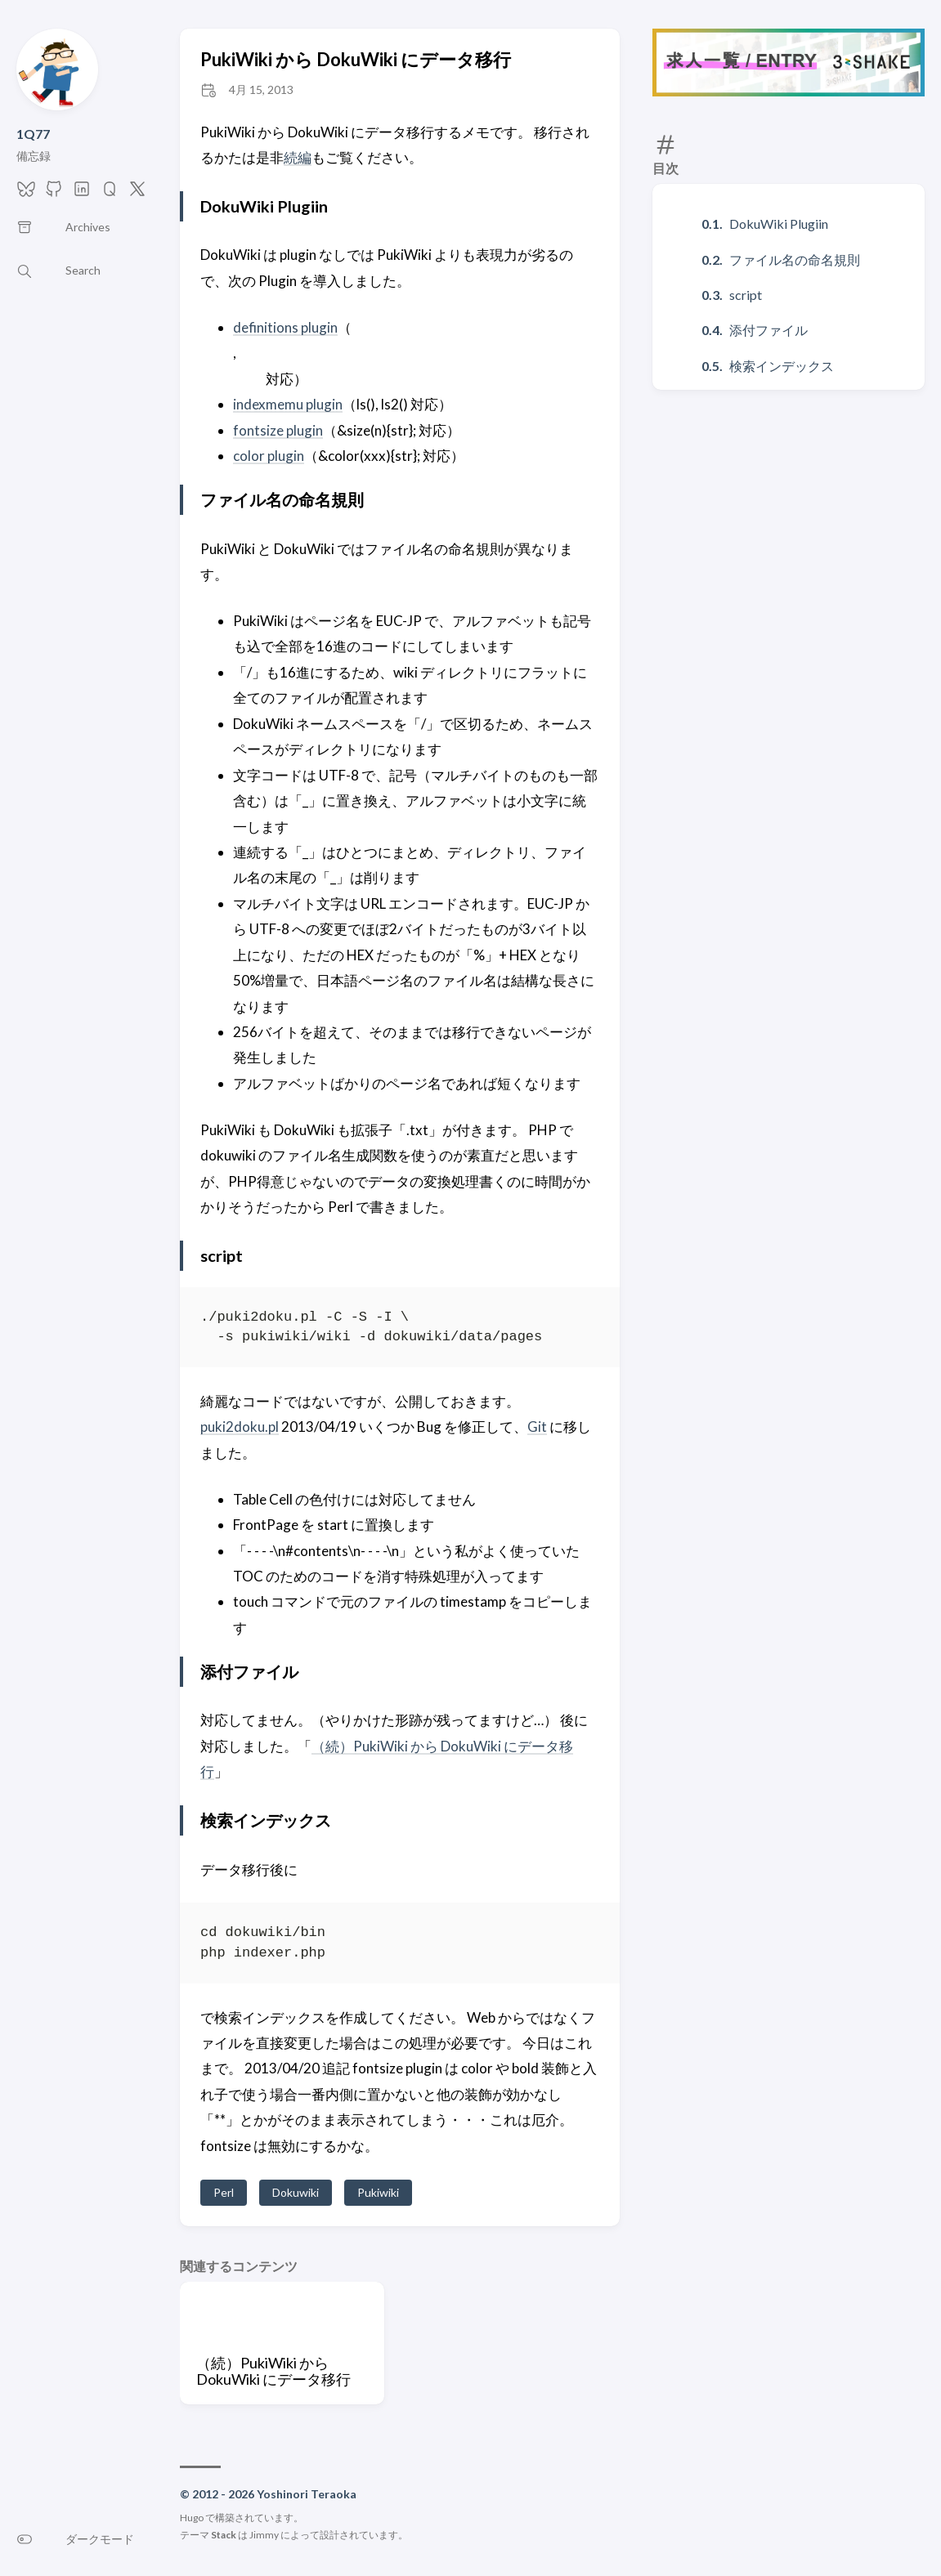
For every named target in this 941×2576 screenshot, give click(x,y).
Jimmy (264, 2535)
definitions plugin (285, 327)
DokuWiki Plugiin (778, 223)
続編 (297, 157)
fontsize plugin (278, 430)
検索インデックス (781, 365)
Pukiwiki (378, 2192)
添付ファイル (768, 330)
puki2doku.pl (239, 1426)
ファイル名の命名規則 (794, 259)
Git (537, 1426)
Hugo (192, 2517)
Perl (223, 2192)
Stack (223, 2535)
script (745, 294)
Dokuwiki (295, 2192)
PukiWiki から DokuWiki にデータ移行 (355, 59)
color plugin (268, 455)
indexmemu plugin (288, 404)
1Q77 (33, 133)
